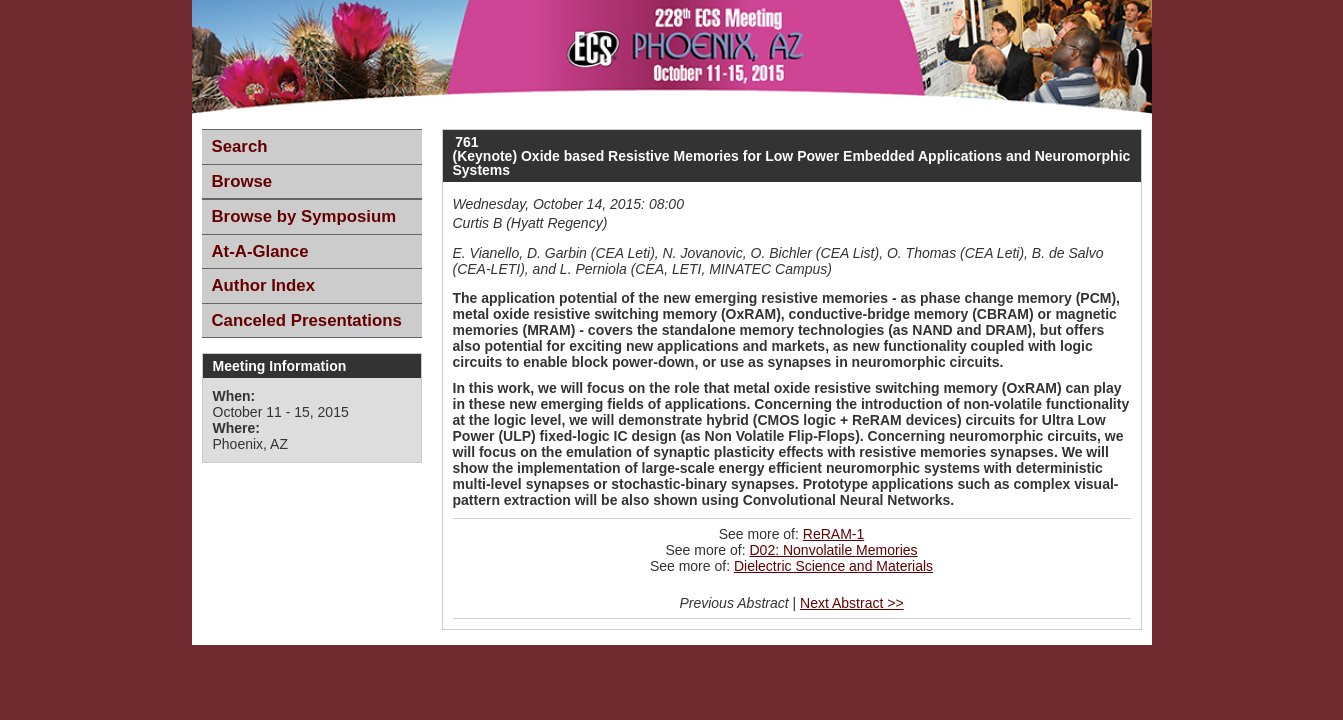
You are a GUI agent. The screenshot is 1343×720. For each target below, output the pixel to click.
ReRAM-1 (833, 534)
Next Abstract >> (852, 603)
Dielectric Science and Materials (833, 566)
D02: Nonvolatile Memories (833, 550)
